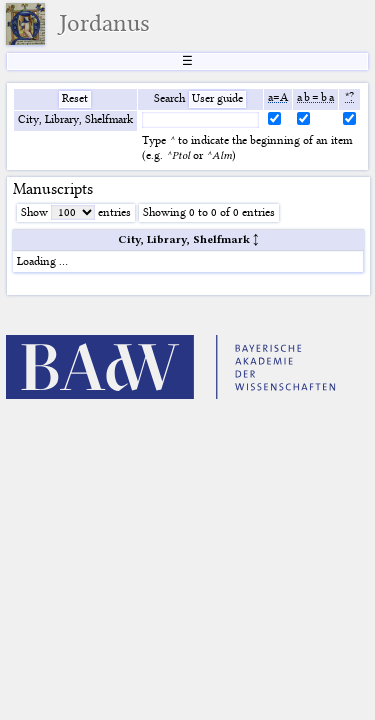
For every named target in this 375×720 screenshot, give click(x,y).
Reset (75, 98)
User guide (217, 98)
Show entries (76, 212)
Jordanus (104, 23)
